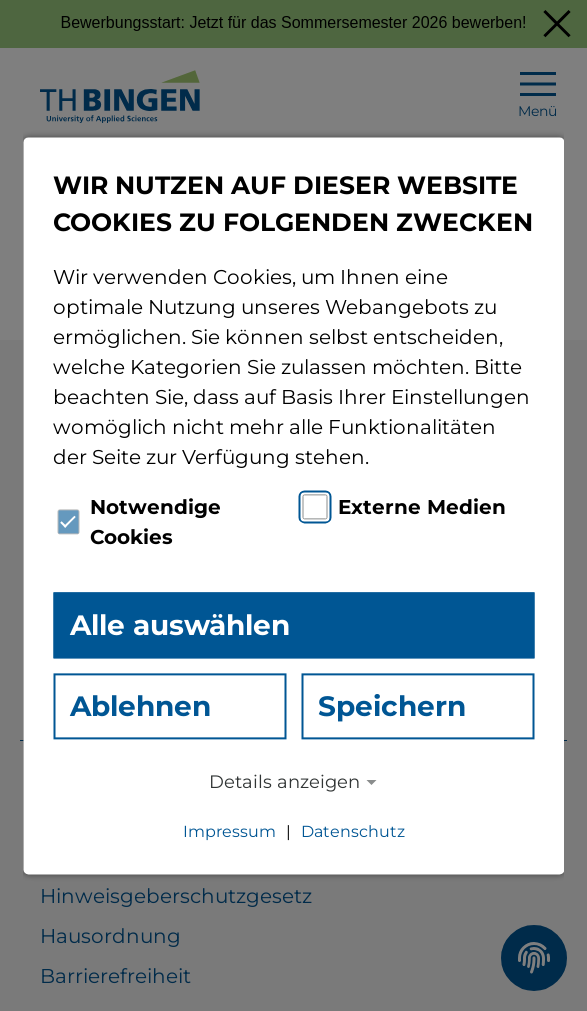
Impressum (229, 831)
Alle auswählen (180, 625)
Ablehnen (140, 706)
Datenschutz (353, 831)
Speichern (392, 706)
